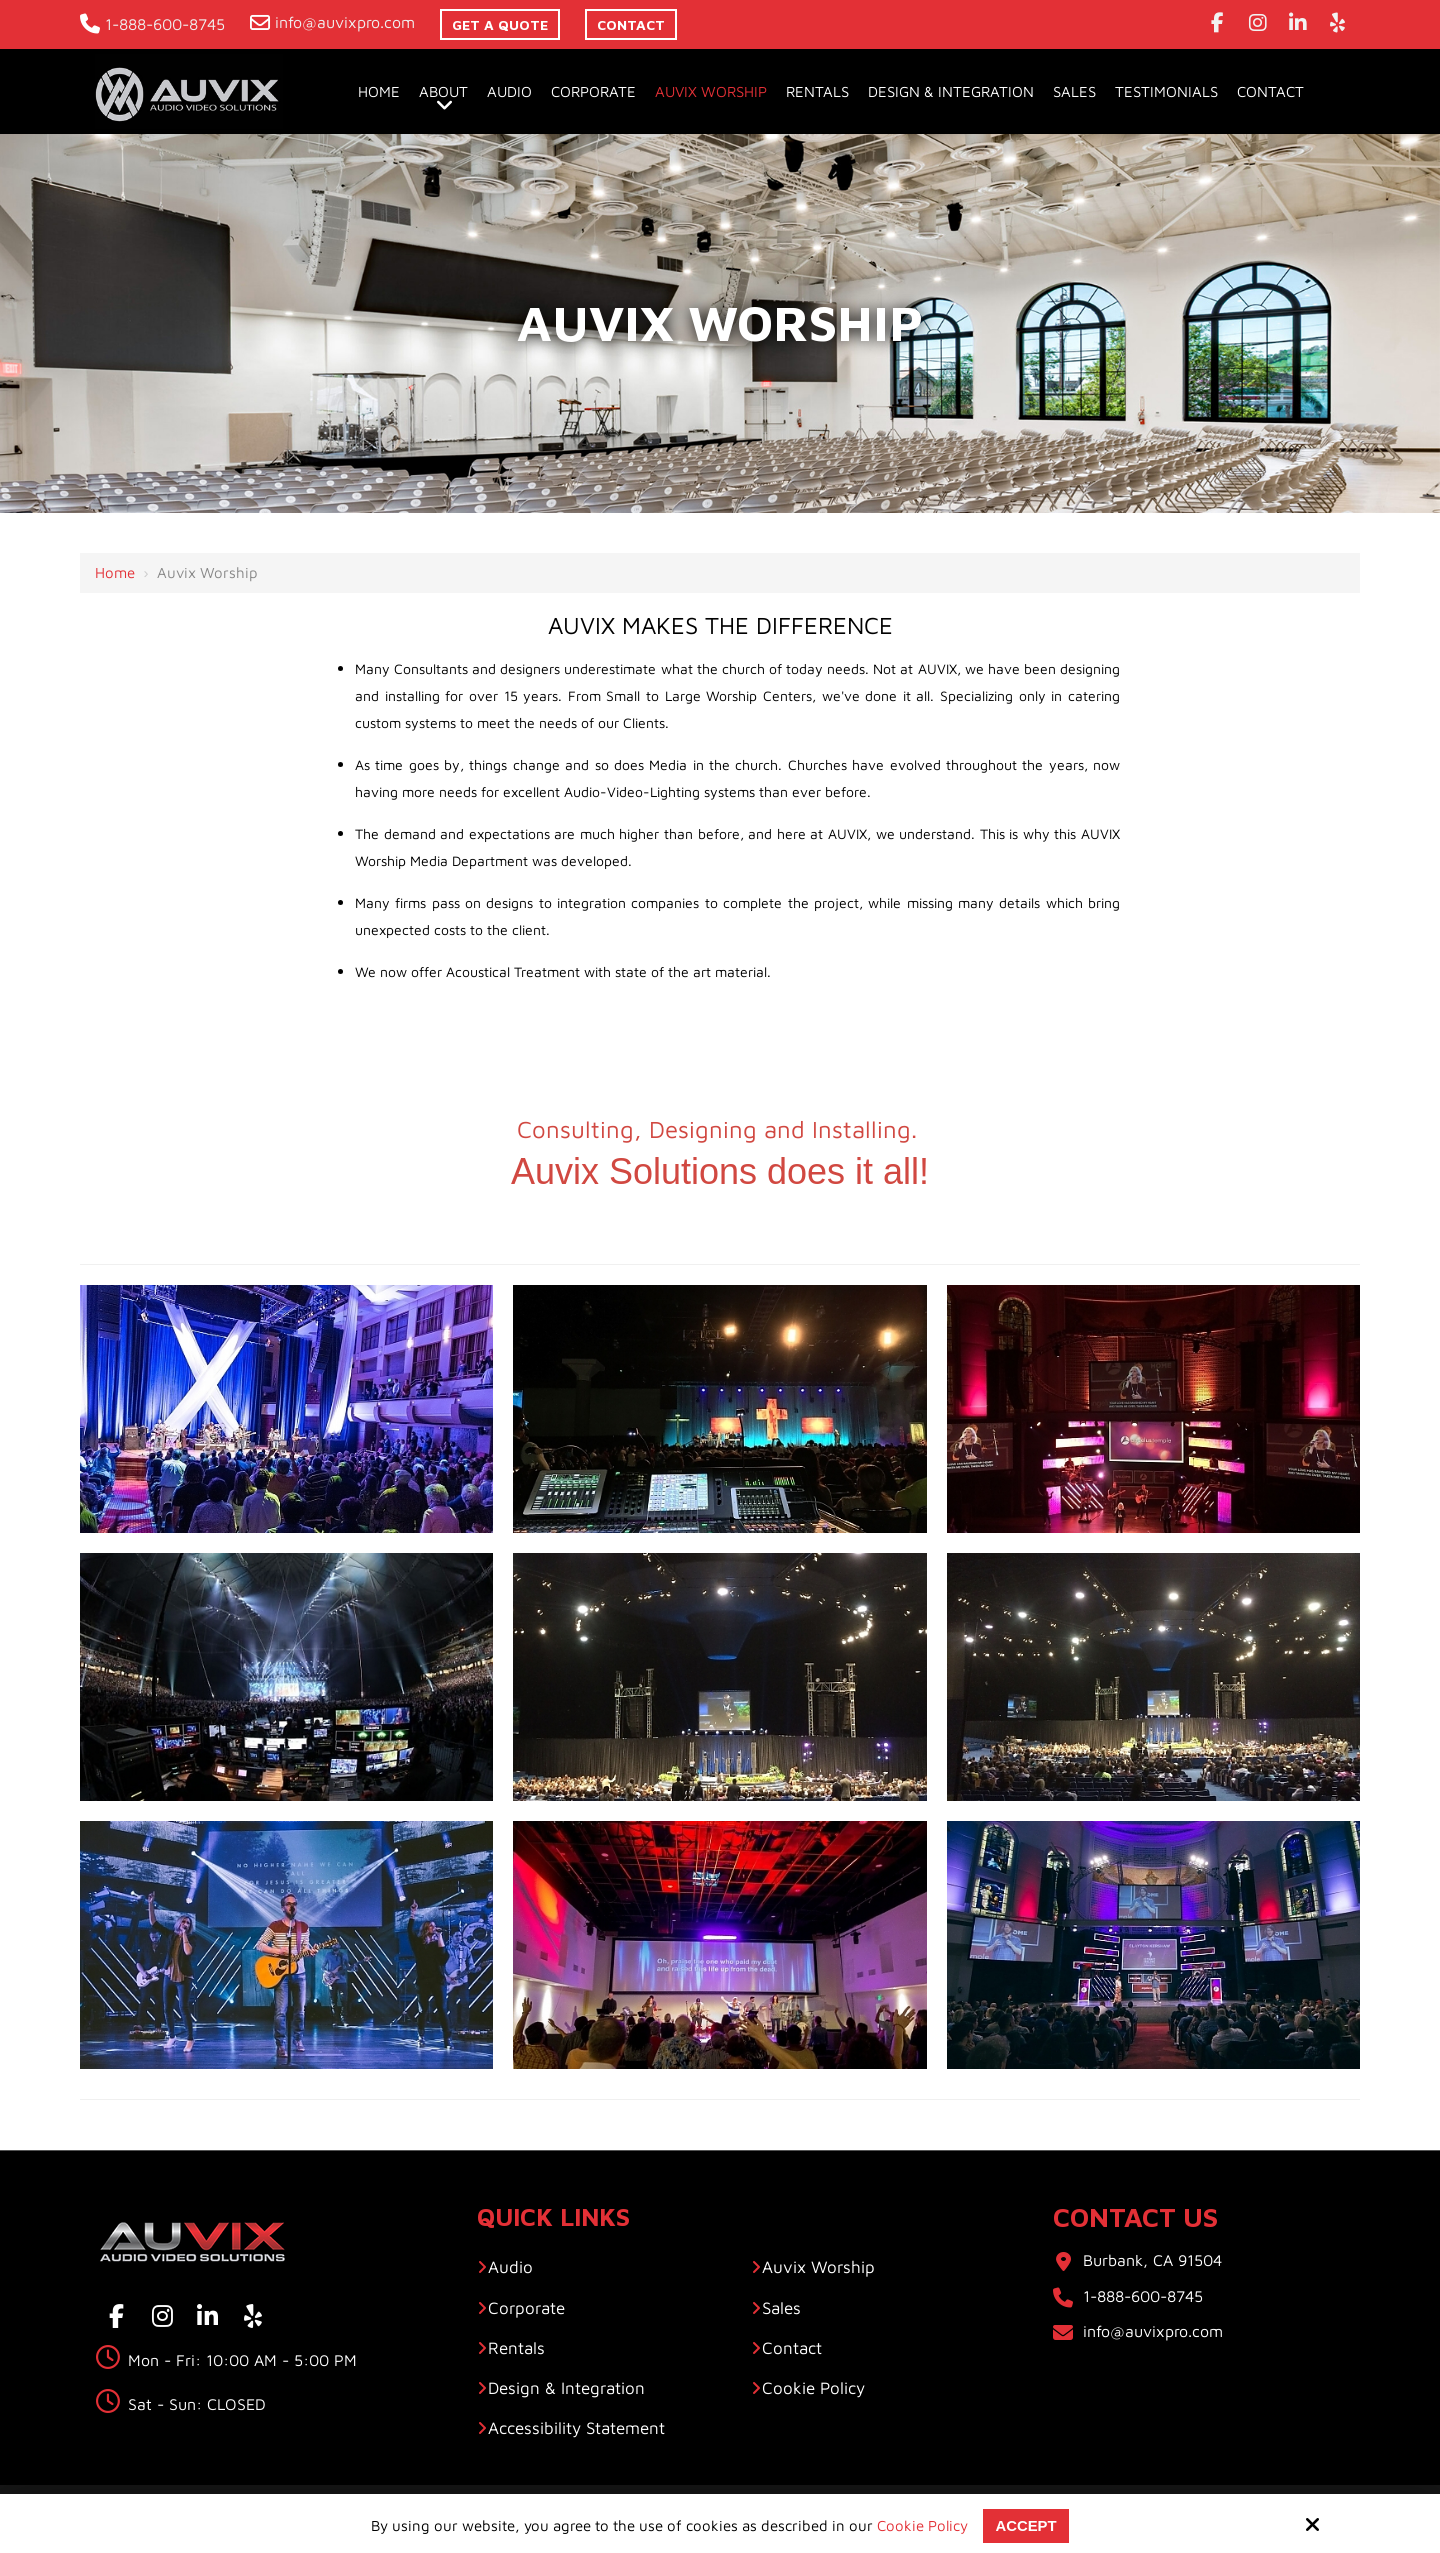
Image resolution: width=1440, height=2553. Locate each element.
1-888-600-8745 (152, 24)
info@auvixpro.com (332, 22)
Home (115, 572)
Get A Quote (500, 24)
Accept (1026, 2525)
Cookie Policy (922, 2525)
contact (631, 24)
